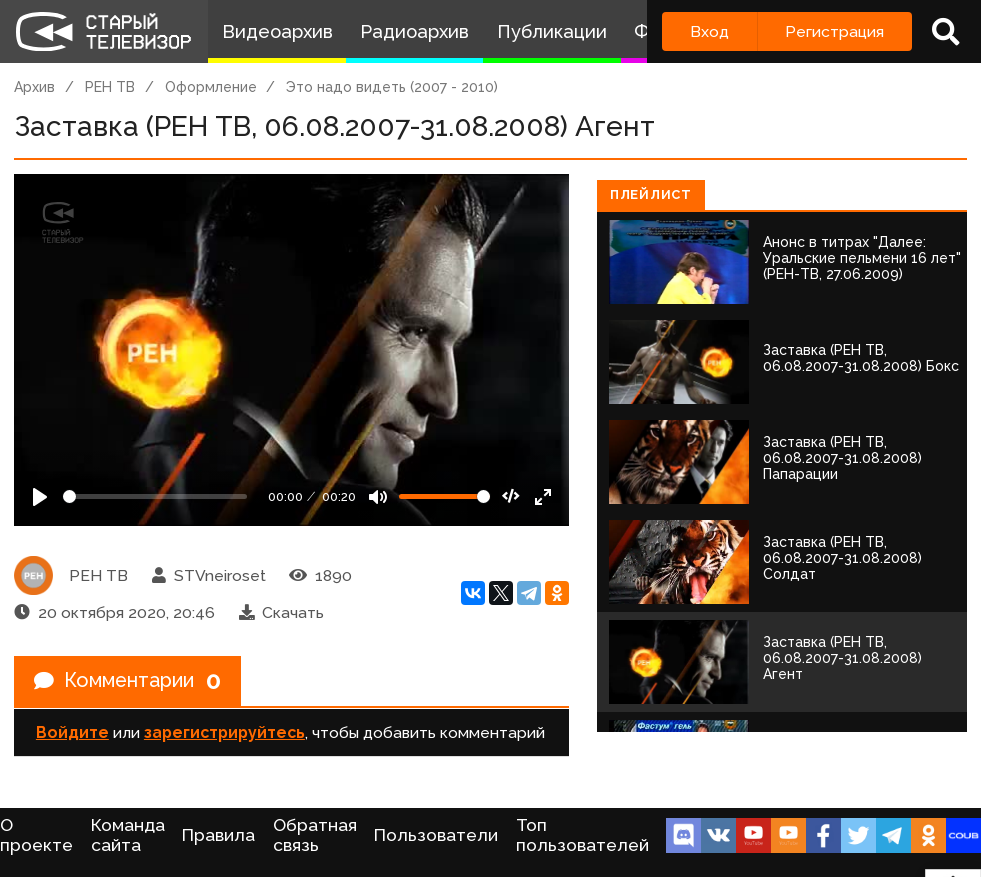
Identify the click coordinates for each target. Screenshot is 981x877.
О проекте (36, 835)
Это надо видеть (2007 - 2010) (392, 87)
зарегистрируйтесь (224, 732)
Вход (709, 31)
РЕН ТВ (110, 87)
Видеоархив (277, 31)
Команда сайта (128, 835)
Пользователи (436, 835)
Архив (34, 87)
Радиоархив (414, 31)
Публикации (552, 31)
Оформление (211, 87)
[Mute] (378, 497)
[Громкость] (444, 496)
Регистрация (834, 31)
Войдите (72, 732)
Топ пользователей (582, 835)
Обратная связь (315, 835)
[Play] (40, 497)
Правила (218, 835)
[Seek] (155, 496)
